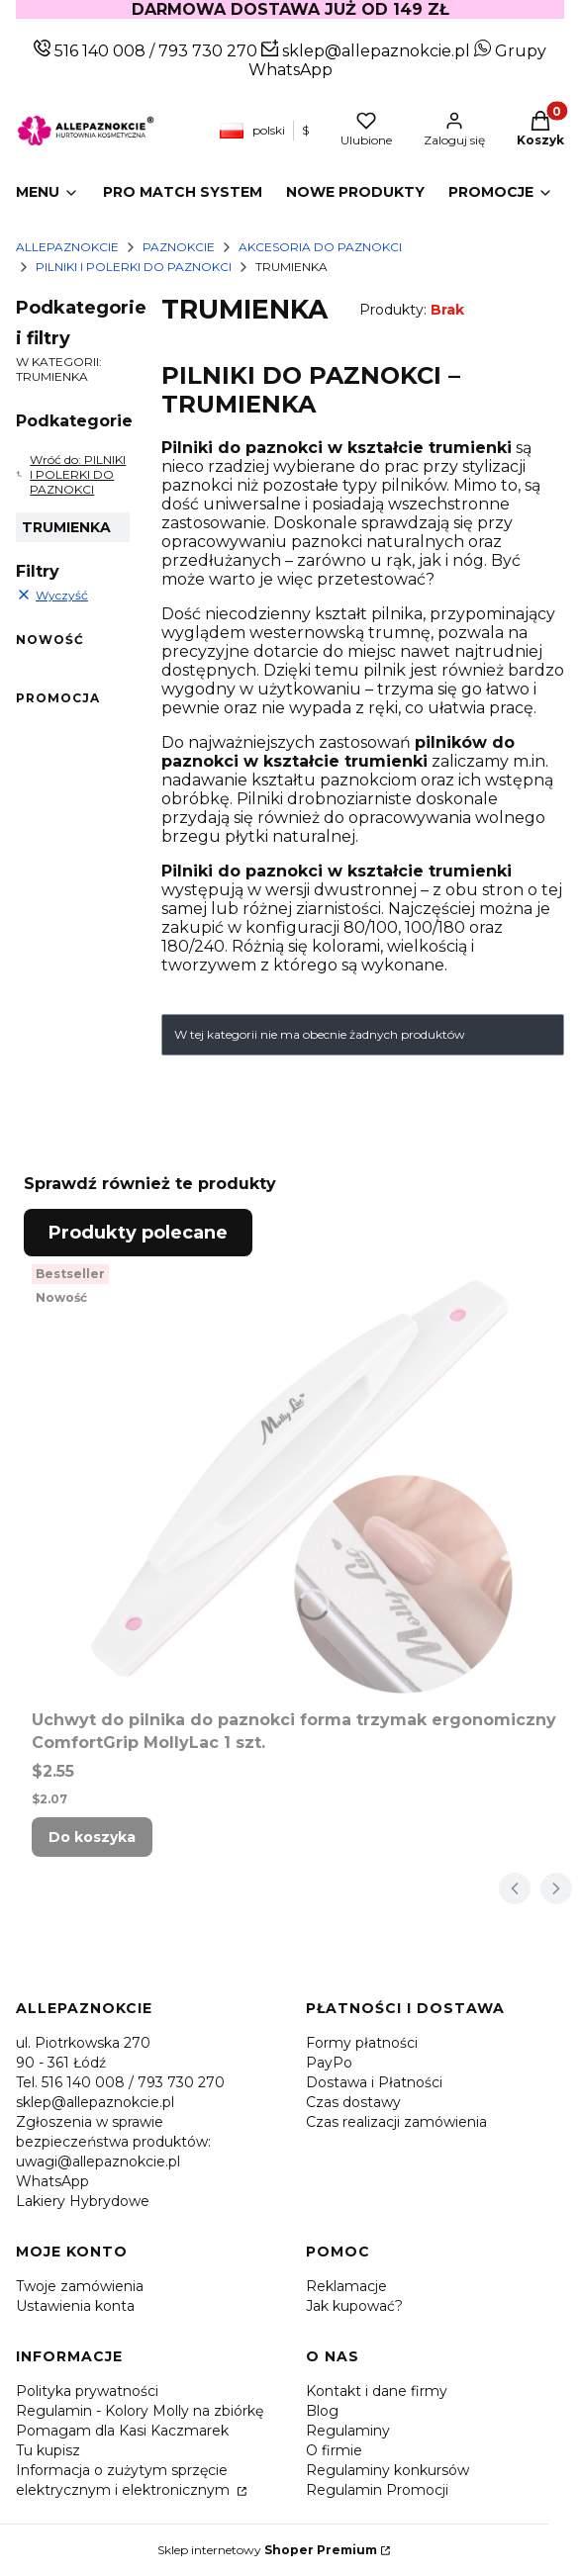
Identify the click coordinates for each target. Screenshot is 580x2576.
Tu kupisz (48, 2450)
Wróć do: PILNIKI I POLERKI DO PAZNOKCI (71, 474)
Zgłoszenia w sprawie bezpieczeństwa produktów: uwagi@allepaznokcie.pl (113, 2141)
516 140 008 (97, 51)
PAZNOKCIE (179, 246)
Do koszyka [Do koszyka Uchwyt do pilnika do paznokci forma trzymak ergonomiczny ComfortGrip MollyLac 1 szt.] (92, 1837)
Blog (322, 2411)
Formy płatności (362, 2043)
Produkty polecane (138, 1232)
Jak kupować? (354, 2306)
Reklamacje (346, 2286)
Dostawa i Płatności (374, 2082)
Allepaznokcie (67, 246)
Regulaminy (348, 2430)
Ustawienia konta (75, 2306)
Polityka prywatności (87, 2391)
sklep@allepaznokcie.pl (374, 51)
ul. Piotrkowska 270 (83, 2043)
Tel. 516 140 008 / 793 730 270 (120, 2082)
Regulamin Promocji (377, 2490)
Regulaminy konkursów (387, 2470)
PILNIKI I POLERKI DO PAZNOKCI (134, 266)
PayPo (329, 2062)
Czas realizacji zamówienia (396, 2122)
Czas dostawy (353, 2102)
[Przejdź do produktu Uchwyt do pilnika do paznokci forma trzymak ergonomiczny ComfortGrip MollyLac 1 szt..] (297, 1479)
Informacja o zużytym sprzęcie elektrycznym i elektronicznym (125, 2480)
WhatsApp (52, 2181)
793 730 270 (209, 51)
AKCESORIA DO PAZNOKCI (320, 246)
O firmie (334, 2450)
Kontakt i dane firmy (376, 2391)
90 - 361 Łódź (61, 2062)
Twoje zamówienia (80, 2286)
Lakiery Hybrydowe (82, 2201)
